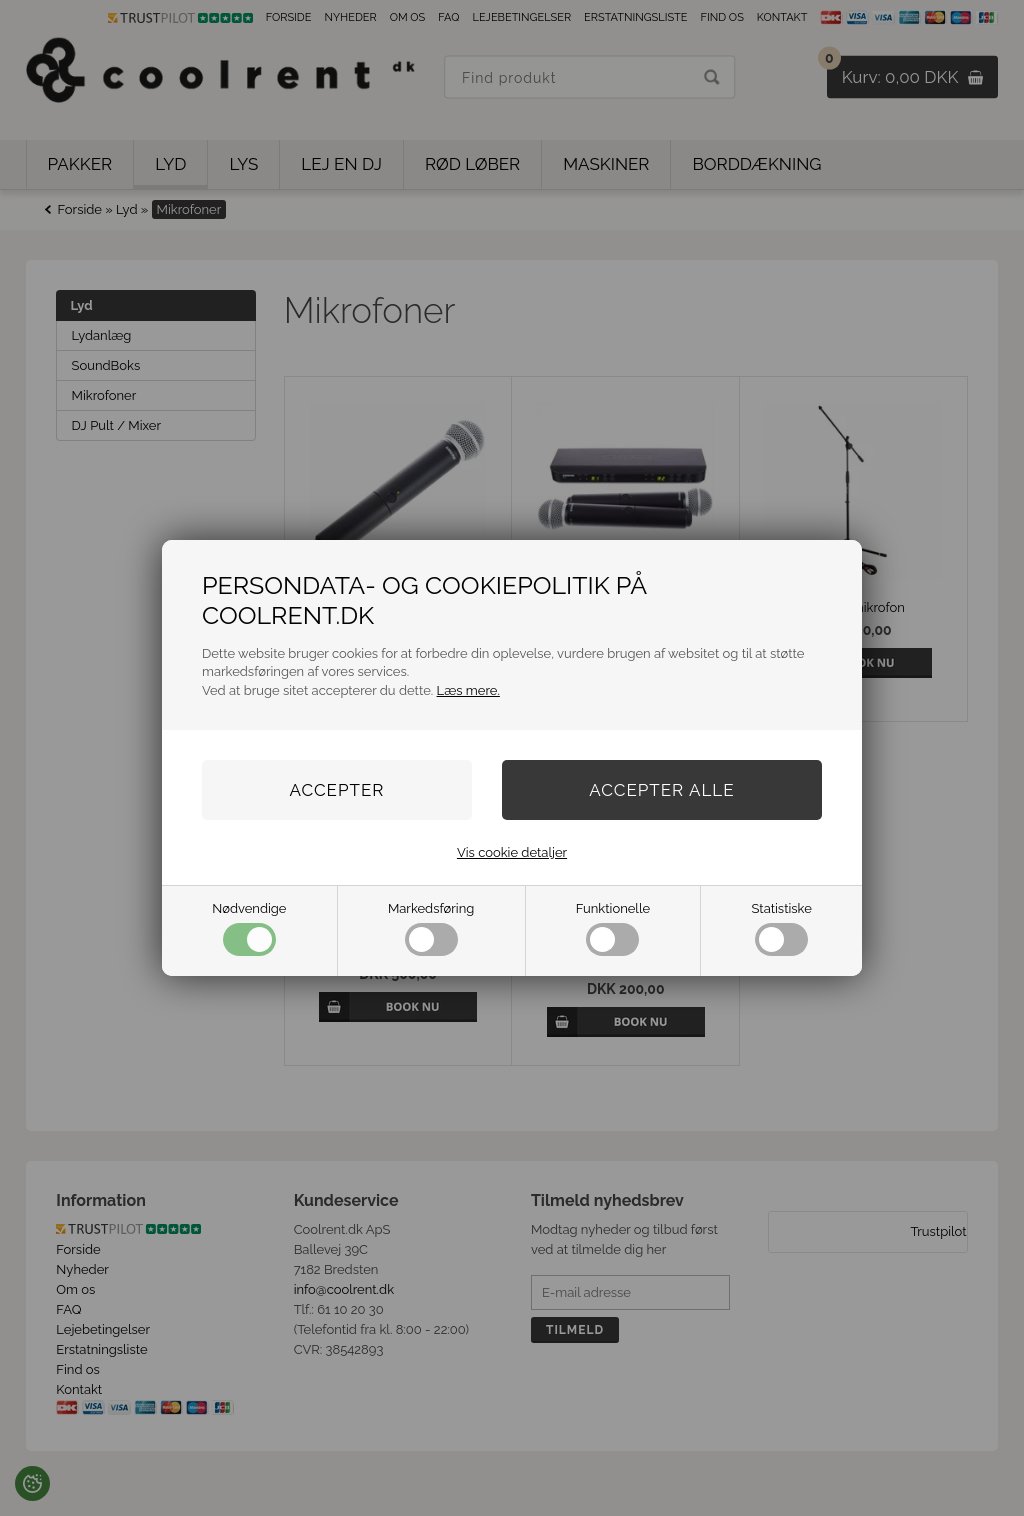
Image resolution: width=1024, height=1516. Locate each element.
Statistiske (782, 928)
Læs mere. (468, 690)
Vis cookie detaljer (512, 852)
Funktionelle (613, 928)
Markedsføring (431, 928)
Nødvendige (249, 928)
